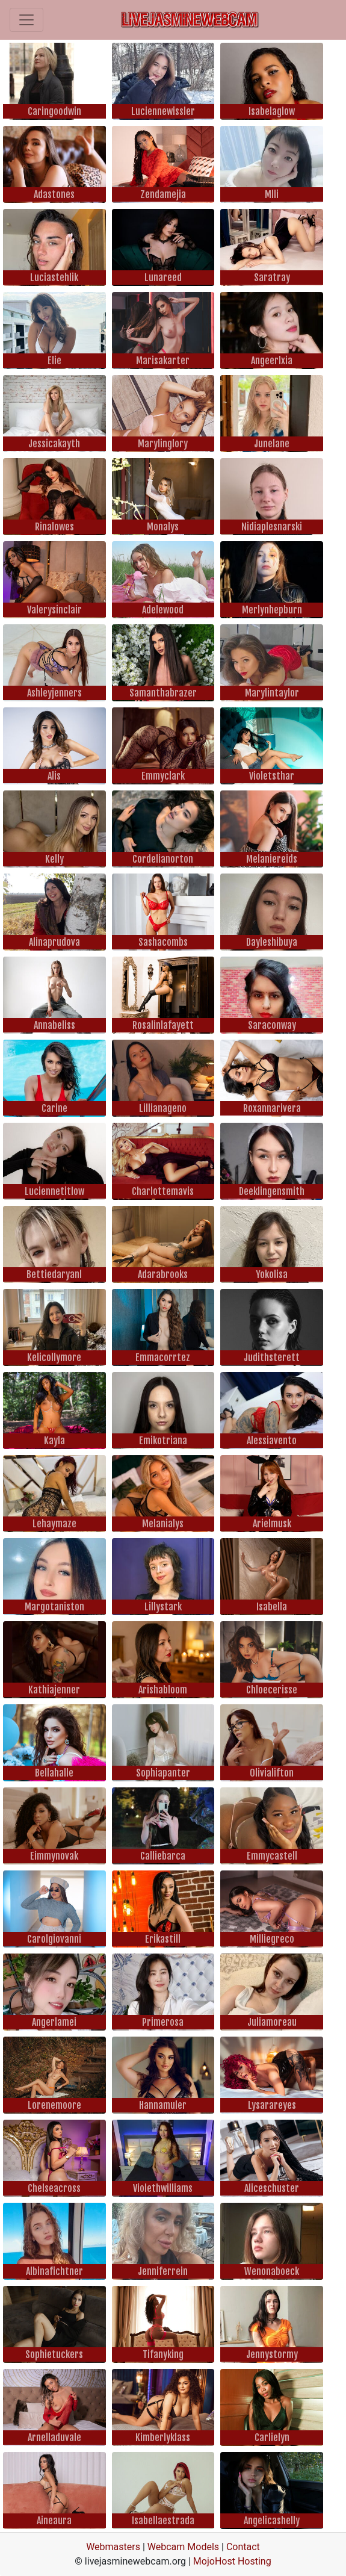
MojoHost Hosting (232, 2561)
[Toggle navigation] (26, 20)
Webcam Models (183, 2547)
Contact (243, 2547)
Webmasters (113, 2547)
